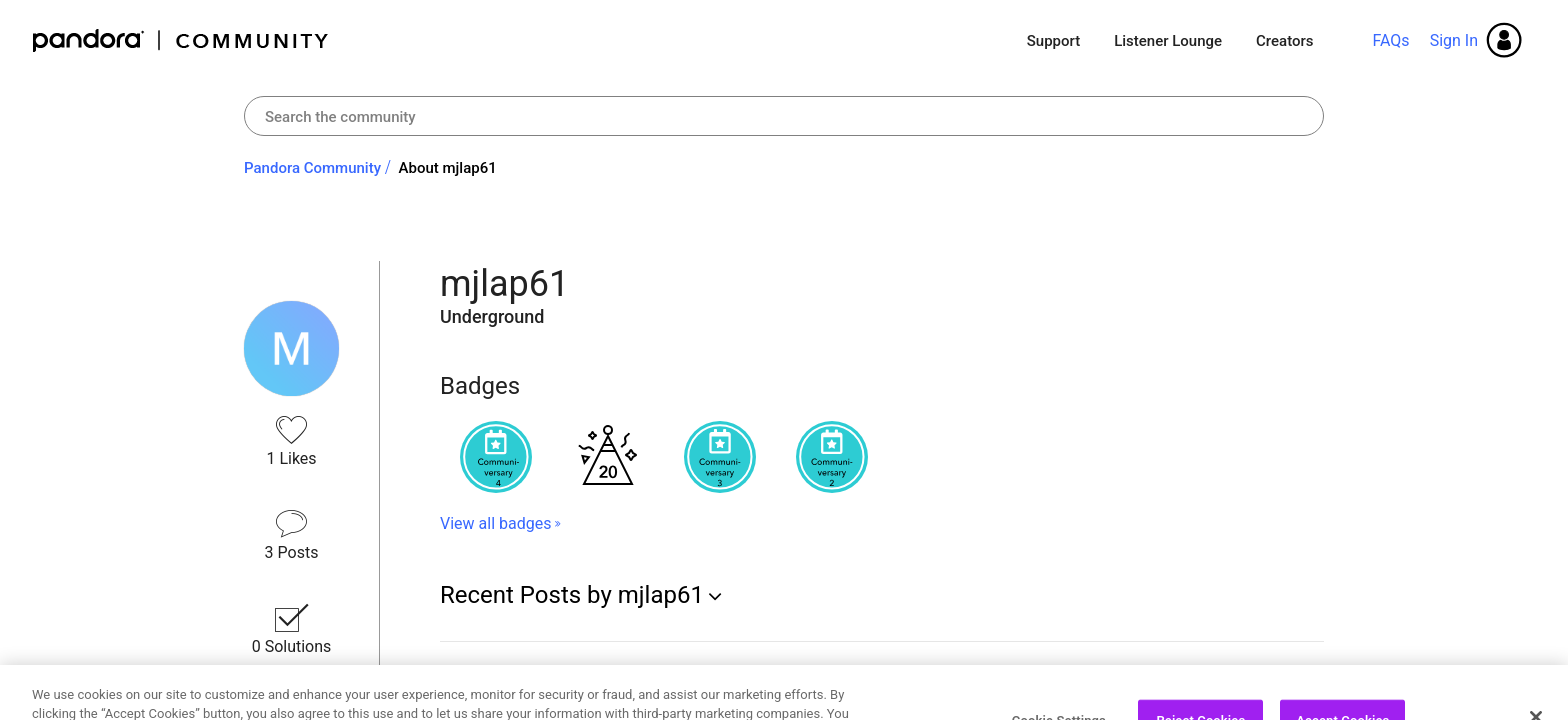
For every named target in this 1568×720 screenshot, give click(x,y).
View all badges (495, 523)
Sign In (1454, 40)
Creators (1284, 41)
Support (1053, 41)
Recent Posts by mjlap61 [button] (572, 595)
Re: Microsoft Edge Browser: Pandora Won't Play (634, 673)
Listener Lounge (1168, 41)
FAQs (1390, 40)
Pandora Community (181, 40)
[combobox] (784, 116)
